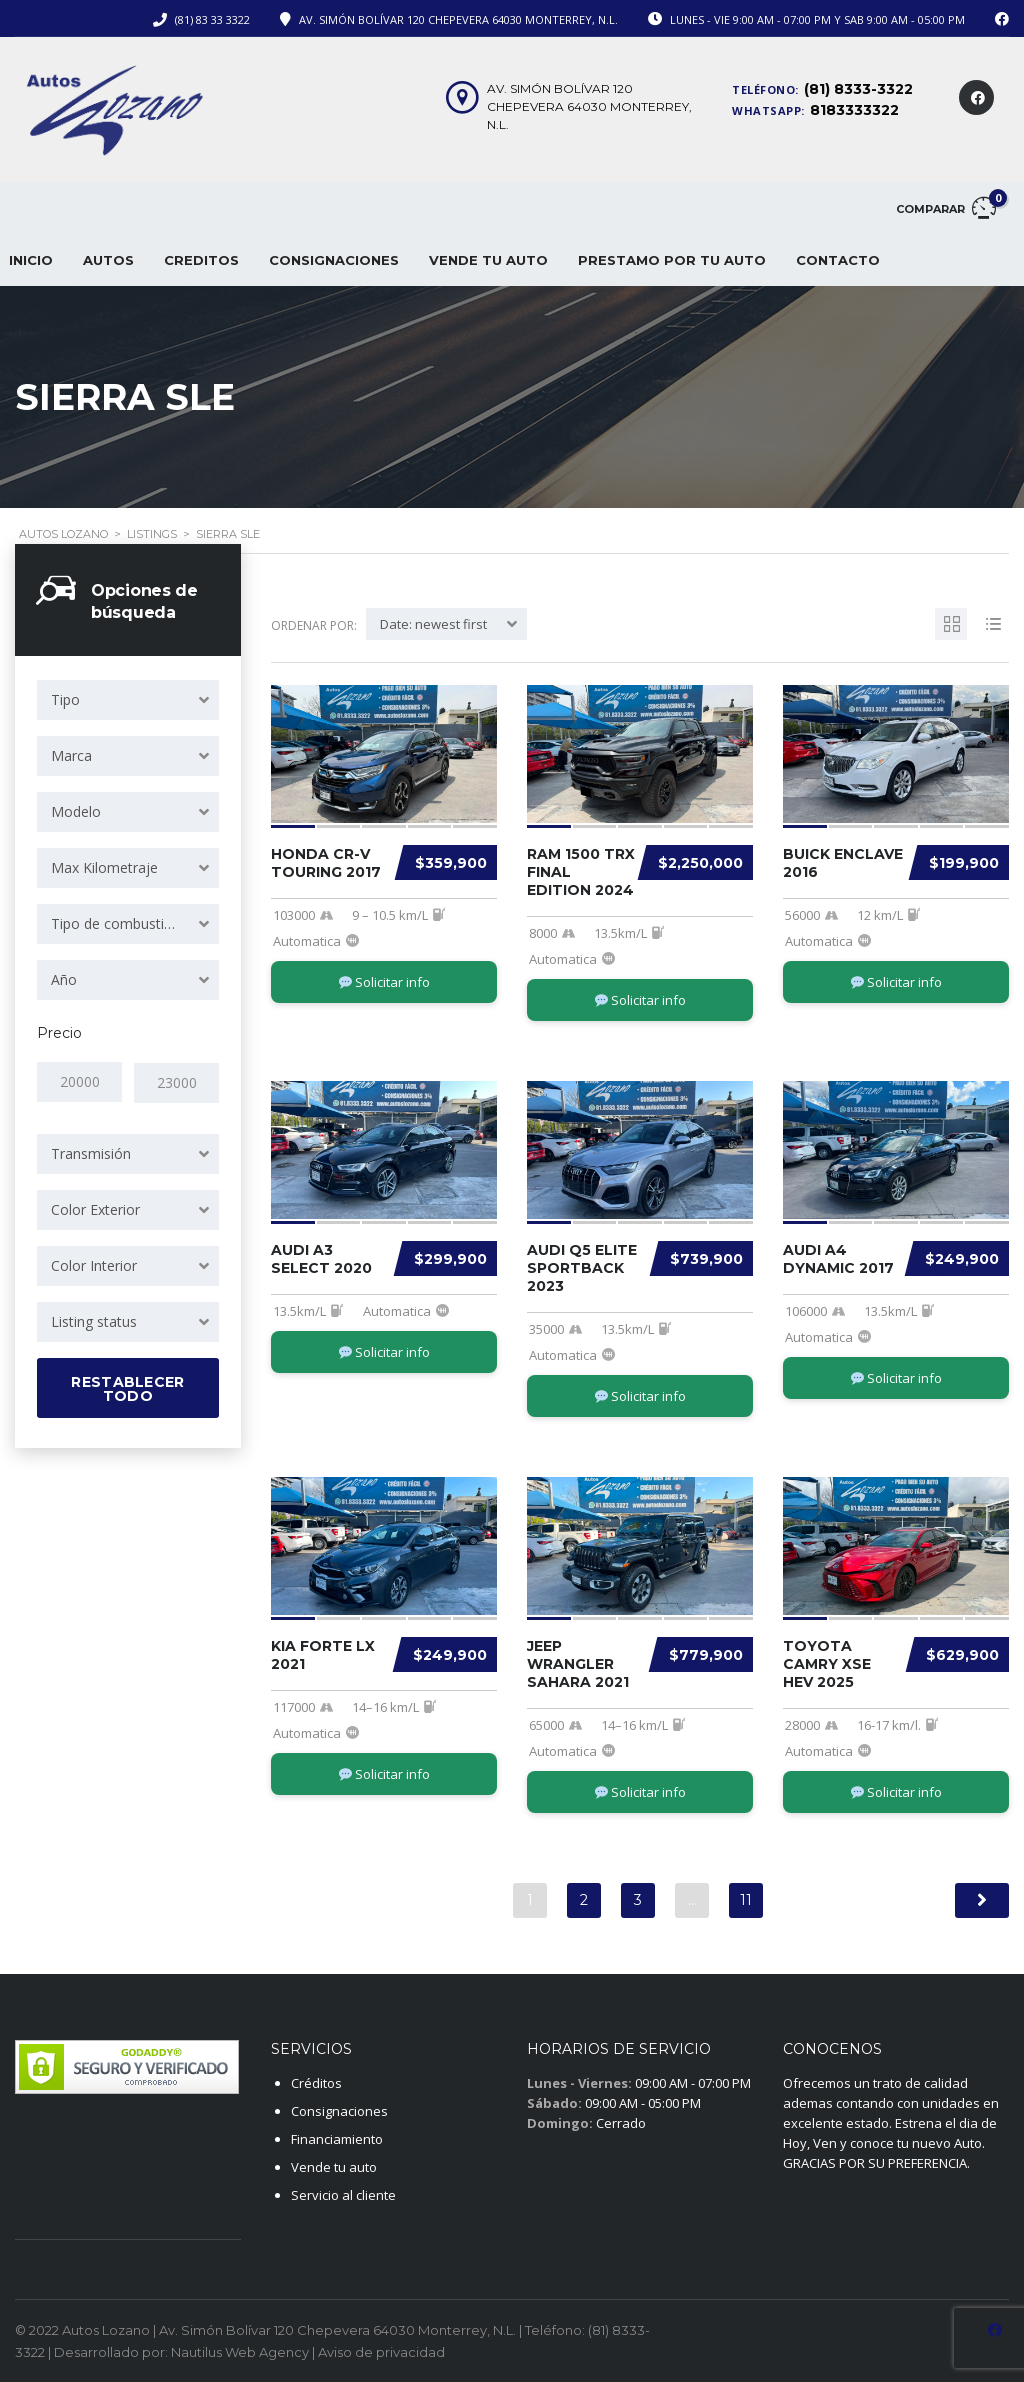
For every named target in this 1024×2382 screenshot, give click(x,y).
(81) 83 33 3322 (212, 19)
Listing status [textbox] (94, 1320)
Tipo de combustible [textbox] (117, 923)
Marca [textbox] (71, 755)
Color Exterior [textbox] (95, 1208)
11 (746, 1900)
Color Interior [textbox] (94, 1264)
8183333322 (854, 110)
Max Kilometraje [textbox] (104, 867)
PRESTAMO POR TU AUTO (672, 260)
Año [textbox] (64, 979)
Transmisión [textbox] (91, 1152)
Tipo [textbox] (65, 699)
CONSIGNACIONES (334, 260)
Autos (108, 260)
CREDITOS (201, 260)
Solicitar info (385, 982)
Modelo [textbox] (76, 811)
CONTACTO (838, 260)
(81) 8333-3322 (858, 89)
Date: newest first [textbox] (433, 624)
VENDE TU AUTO (488, 260)
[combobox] (128, 700)
